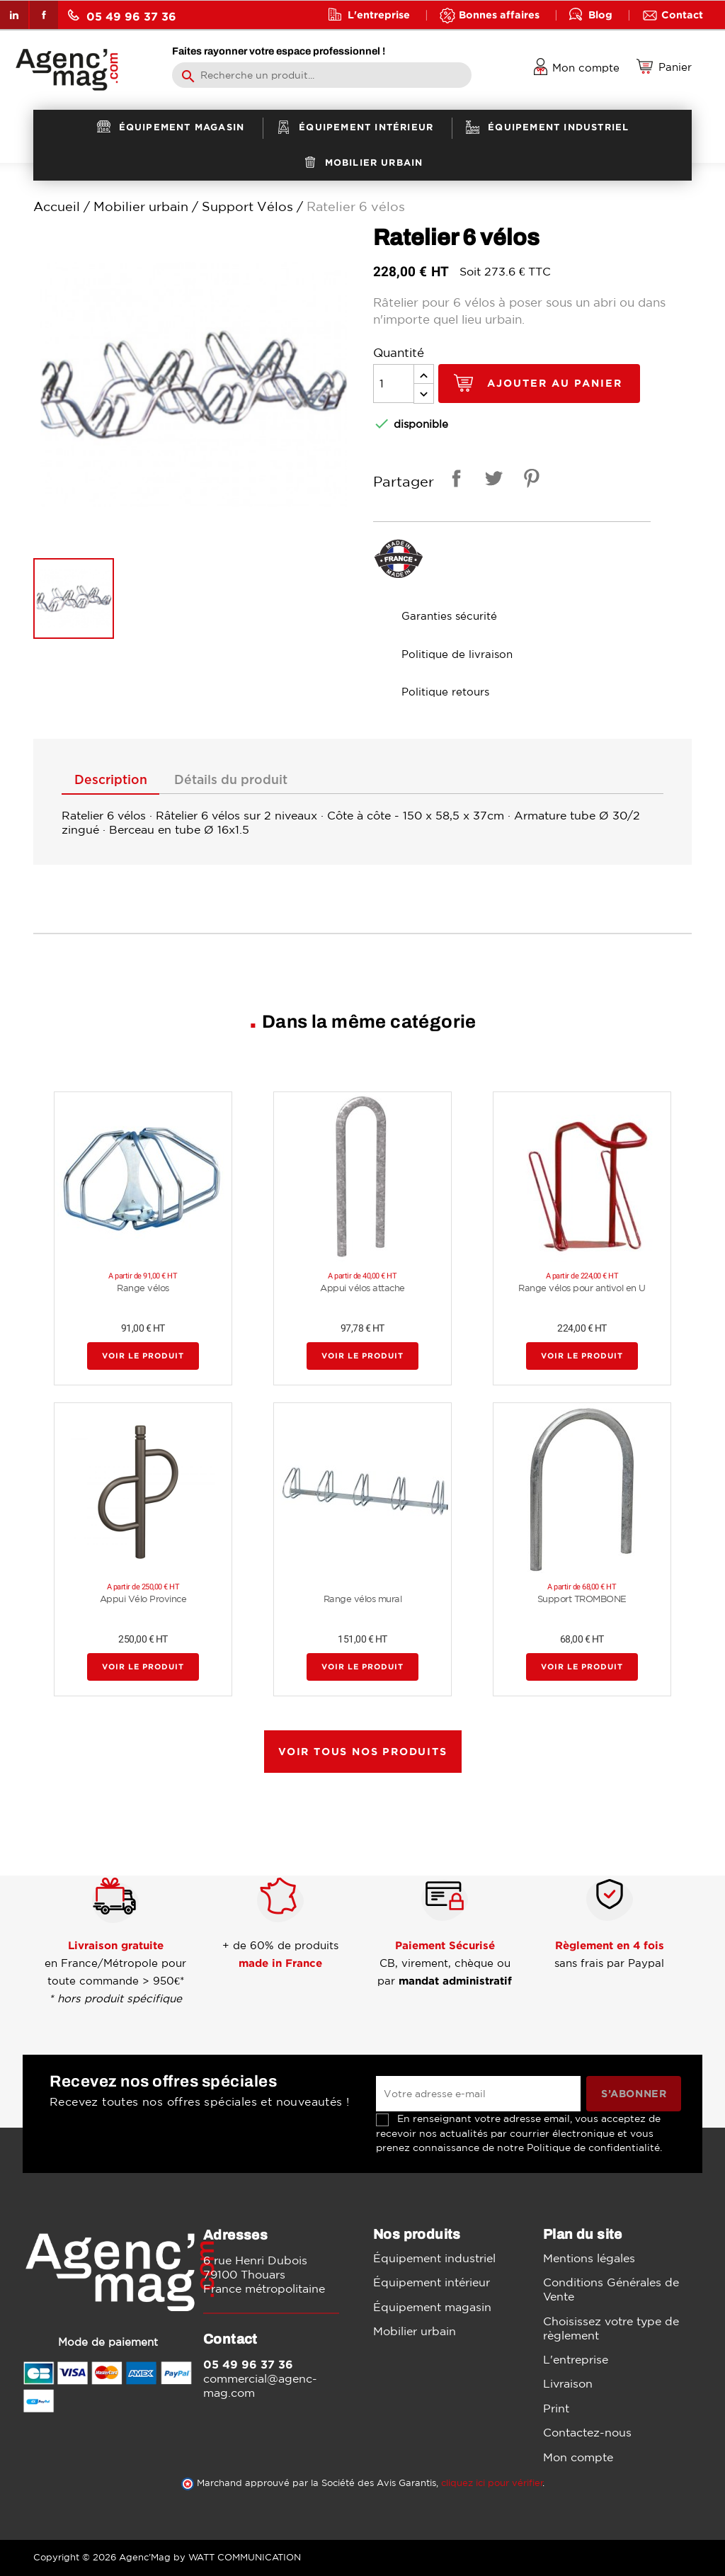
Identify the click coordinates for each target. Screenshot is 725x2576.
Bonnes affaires (499, 14)
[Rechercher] (322, 75)
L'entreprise (379, 14)
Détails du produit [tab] (230, 780)
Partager (454, 480)
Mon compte (578, 2457)
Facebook (44, 15)
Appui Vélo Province (143, 1599)
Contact (682, 14)
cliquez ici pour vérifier (492, 2483)
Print (556, 2408)
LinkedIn (14, 15)
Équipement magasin (432, 2306)
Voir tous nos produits (362, 1751)
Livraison (568, 2383)
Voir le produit (143, 1356)
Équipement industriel (434, 2258)
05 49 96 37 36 (122, 16)
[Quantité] (393, 383)
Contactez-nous (587, 2432)
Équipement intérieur (431, 2282)
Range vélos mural (363, 1599)
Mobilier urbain (414, 2331)
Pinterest (529, 480)
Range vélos (143, 1288)
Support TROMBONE (582, 1599)
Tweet (491, 480)
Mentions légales (589, 2258)
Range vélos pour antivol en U (582, 1288)
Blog (600, 14)
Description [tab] (110, 780)
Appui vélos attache (362, 1288)
